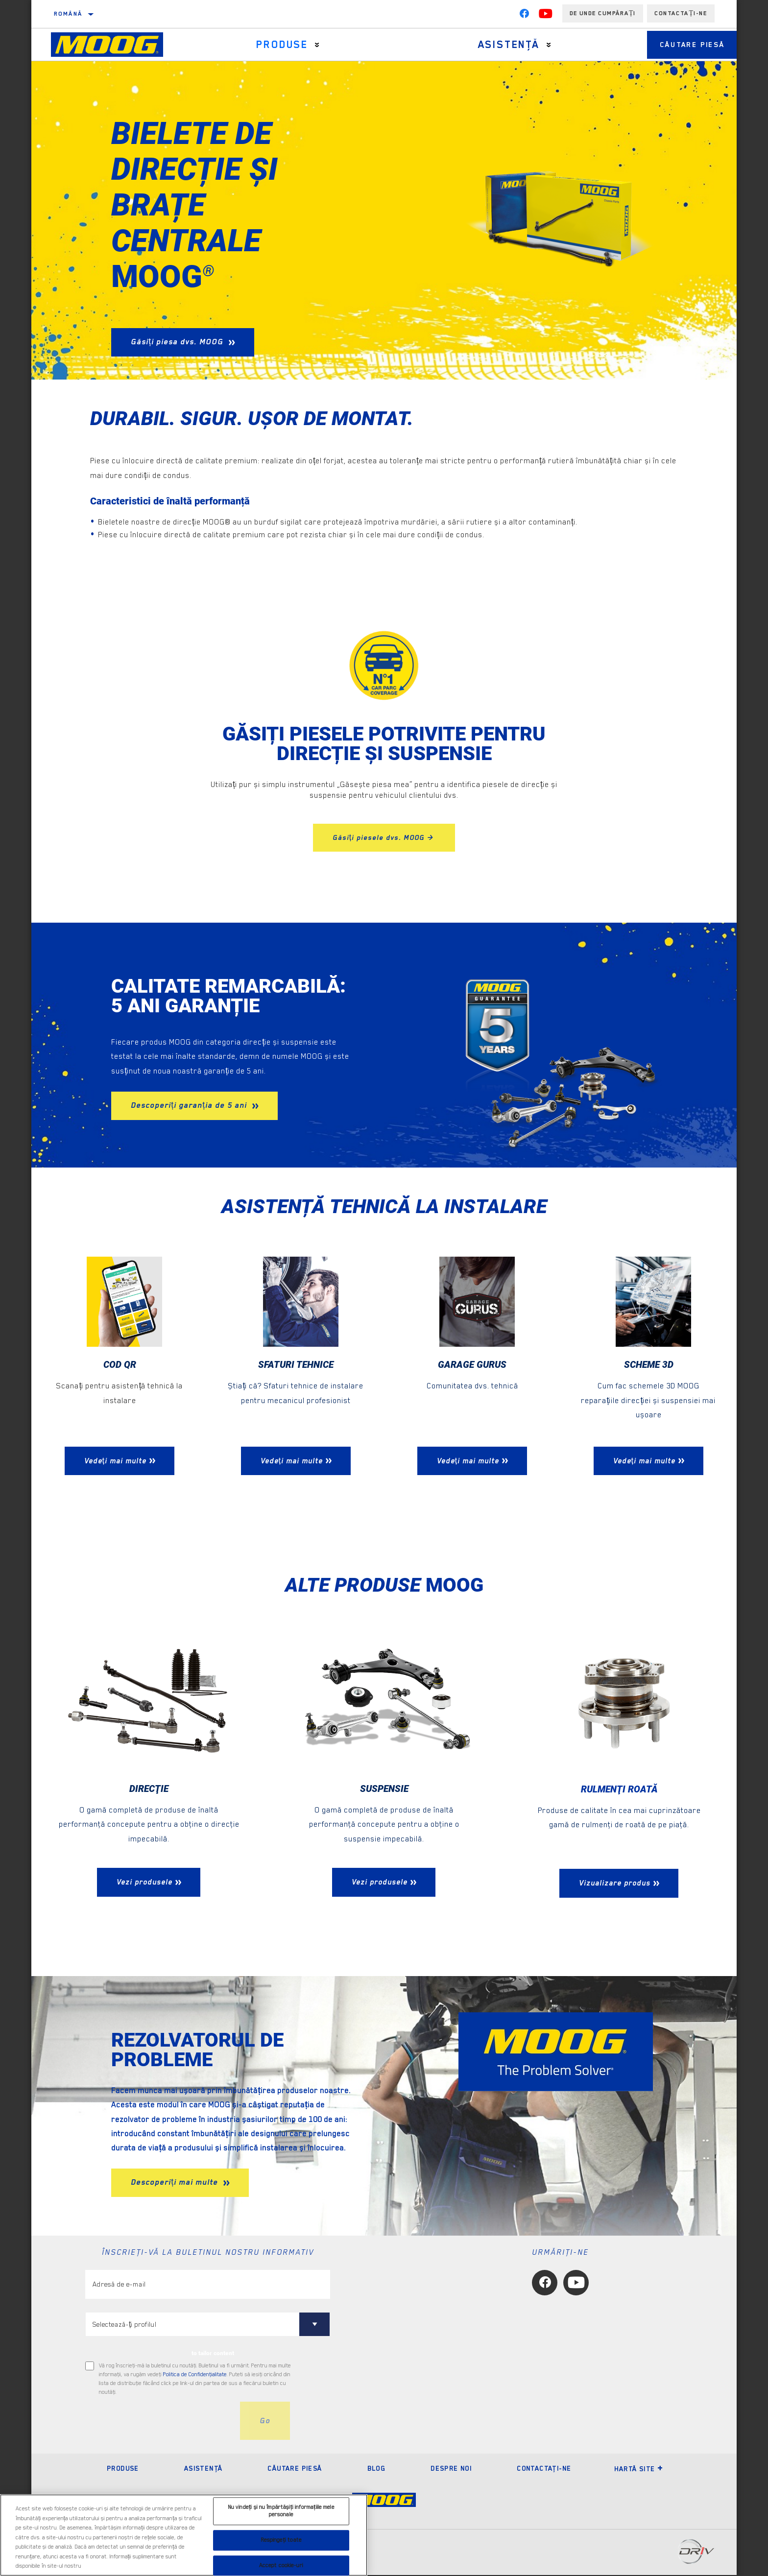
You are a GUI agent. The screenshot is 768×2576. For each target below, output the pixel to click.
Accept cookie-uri (281, 2565)
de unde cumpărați (603, 13)
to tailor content (213, 2354)
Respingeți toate (281, 2540)
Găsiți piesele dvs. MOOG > (384, 837)
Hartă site (639, 2470)
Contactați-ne (680, 13)
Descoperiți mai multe (175, 2183)
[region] (183, 2535)
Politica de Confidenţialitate (195, 2375)
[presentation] (159, 2422)
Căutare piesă (683, 44)
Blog (376, 2469)
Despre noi (451, 2469)
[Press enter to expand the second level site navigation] (312, 45)
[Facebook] (524, 15)
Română (68, 13)
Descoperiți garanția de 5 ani (190, 1105)
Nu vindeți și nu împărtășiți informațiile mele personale (281, 2511)
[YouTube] (545, 15)
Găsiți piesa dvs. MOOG (178, 341)
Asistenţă (495, 44)
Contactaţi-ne (544, 2469)
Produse (277, 44)
